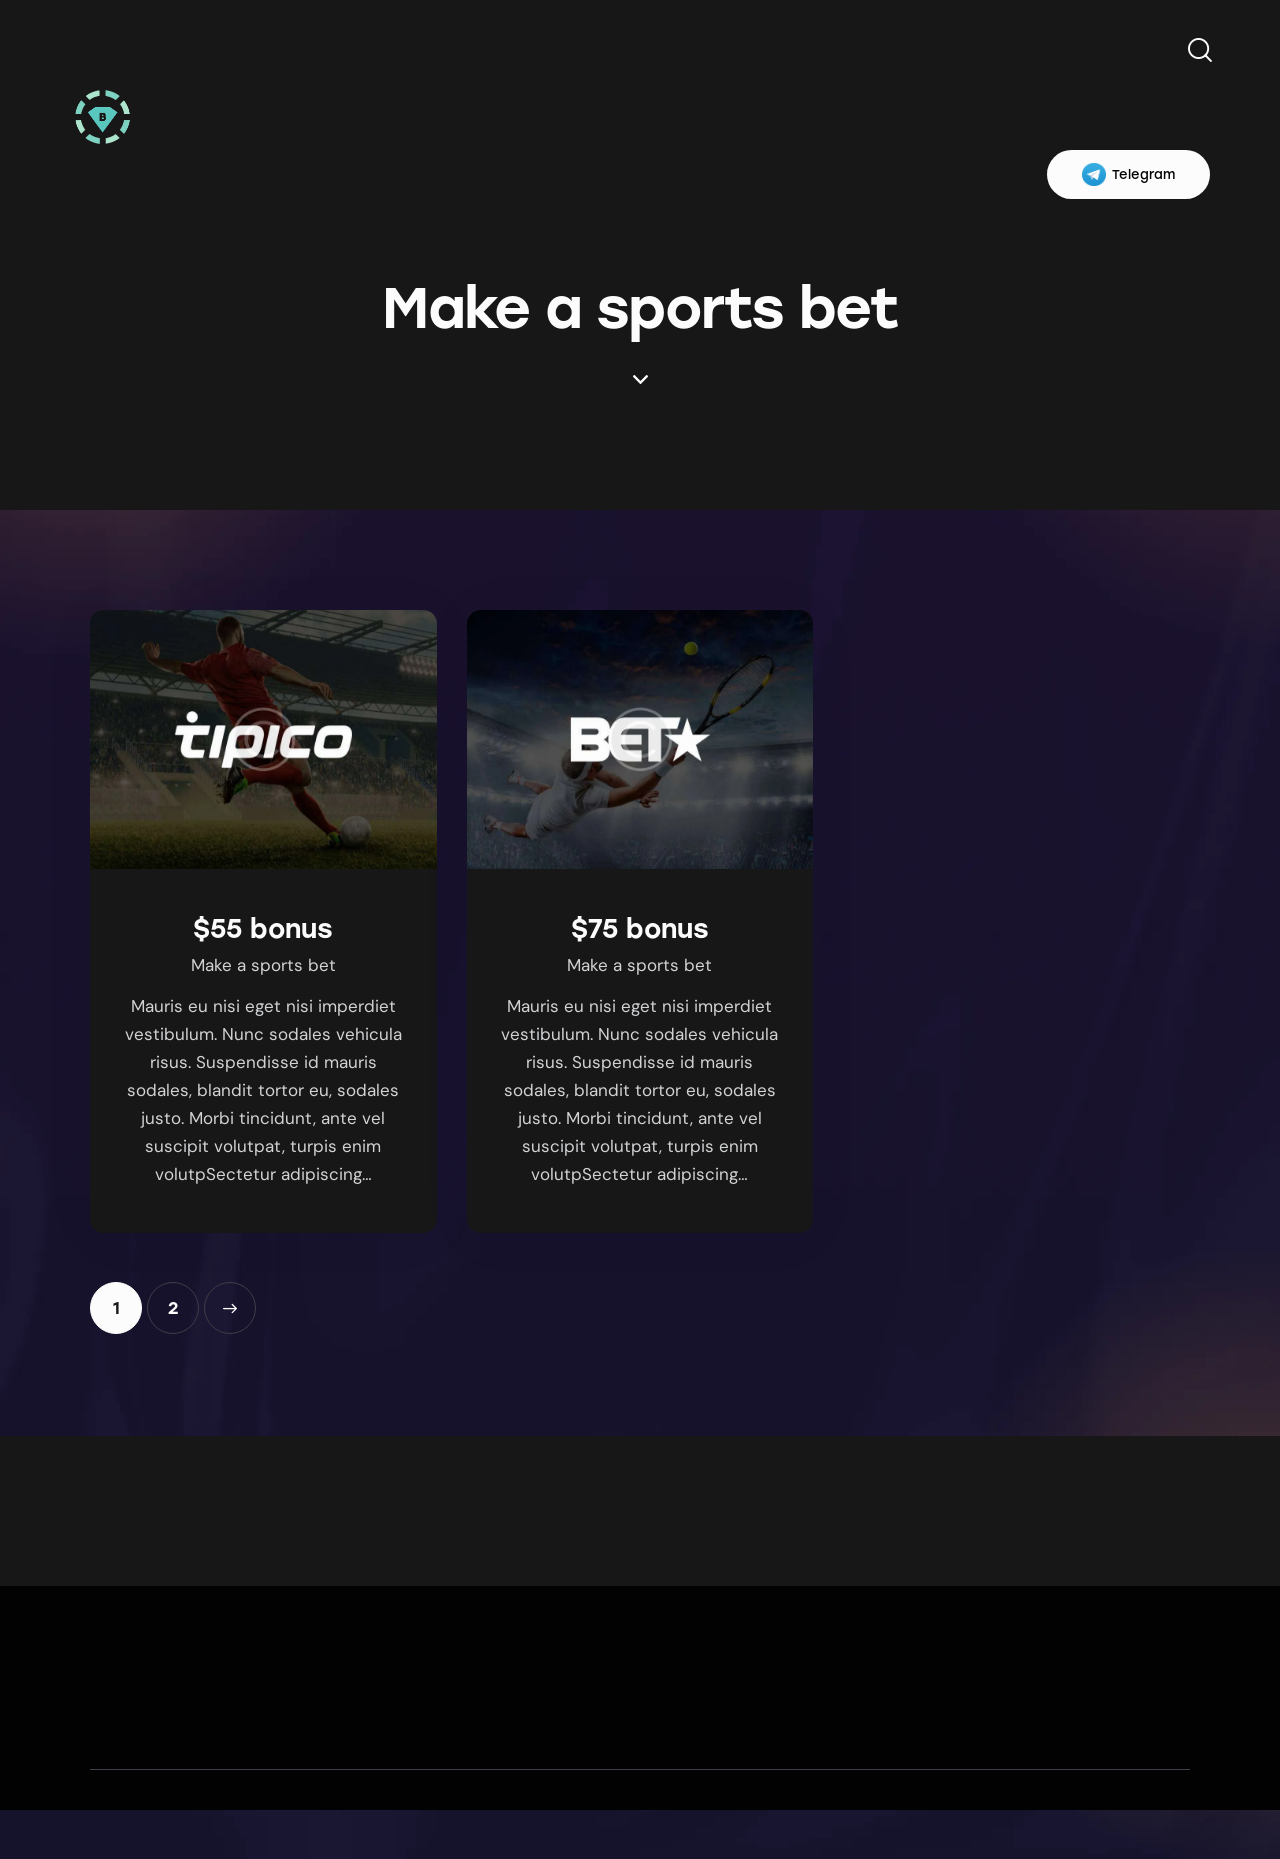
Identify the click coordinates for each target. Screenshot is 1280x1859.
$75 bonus (640, 929)
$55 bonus (263, 929)
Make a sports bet (263, 965)
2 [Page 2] (183, 1300)
